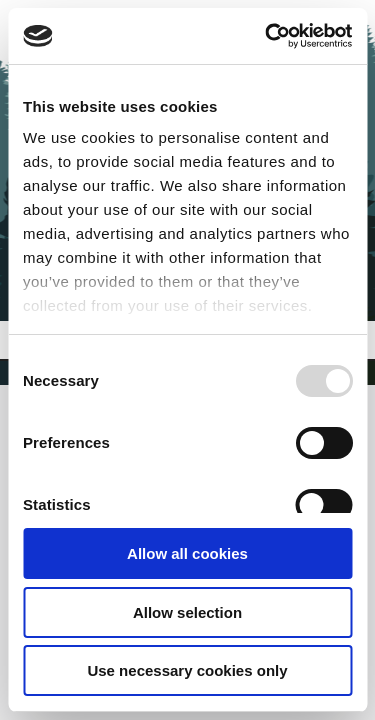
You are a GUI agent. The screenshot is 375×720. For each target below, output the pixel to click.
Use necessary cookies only (187, 670)
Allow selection (187, 612)
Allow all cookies (187, 553)
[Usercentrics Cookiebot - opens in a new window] (267, 36)
